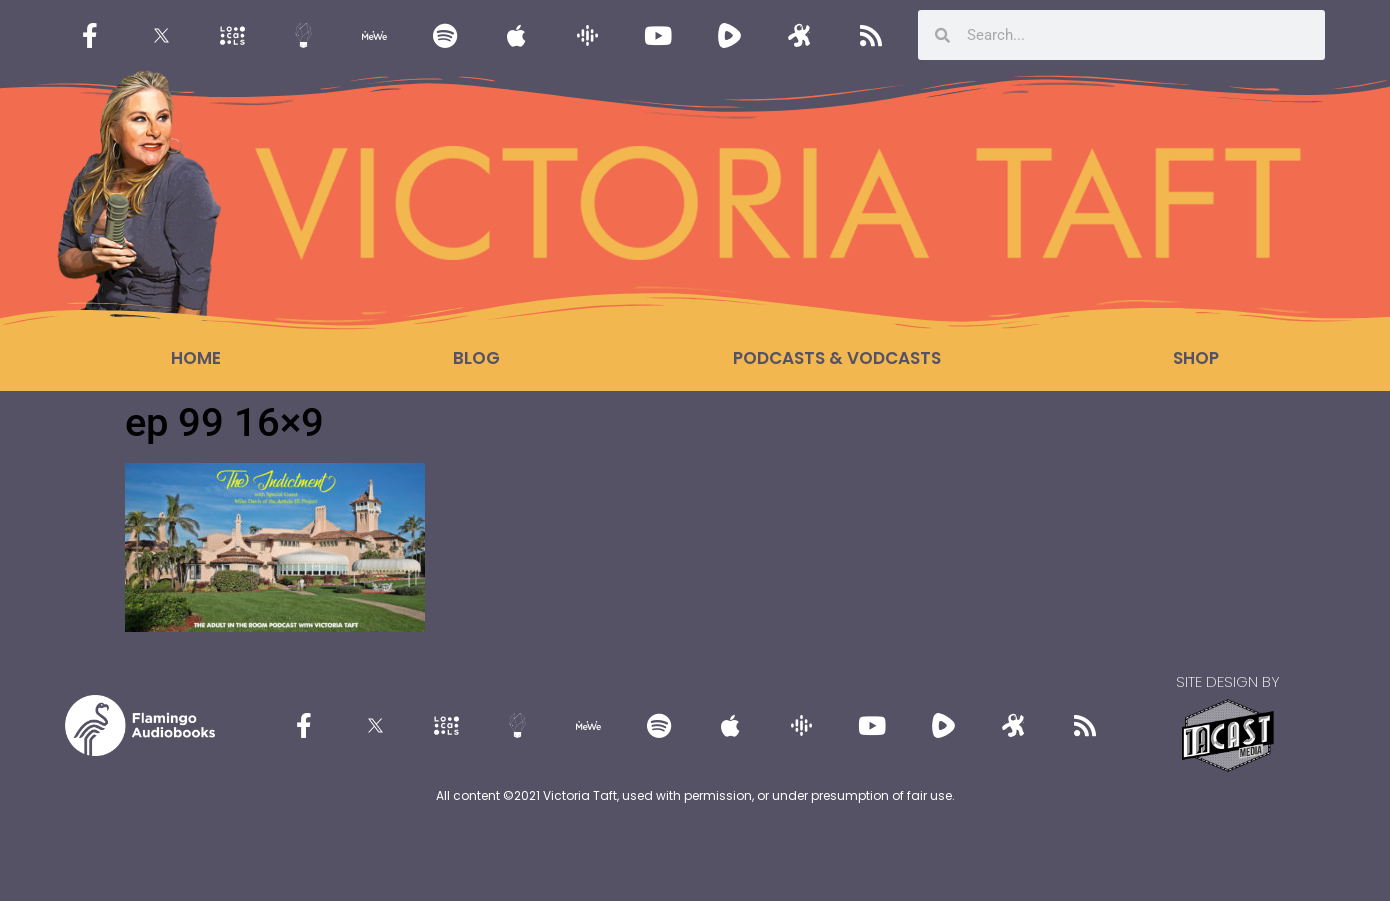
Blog (476, 358)
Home (196, 358)
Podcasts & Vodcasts (837, 358)
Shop (1196, 358)
